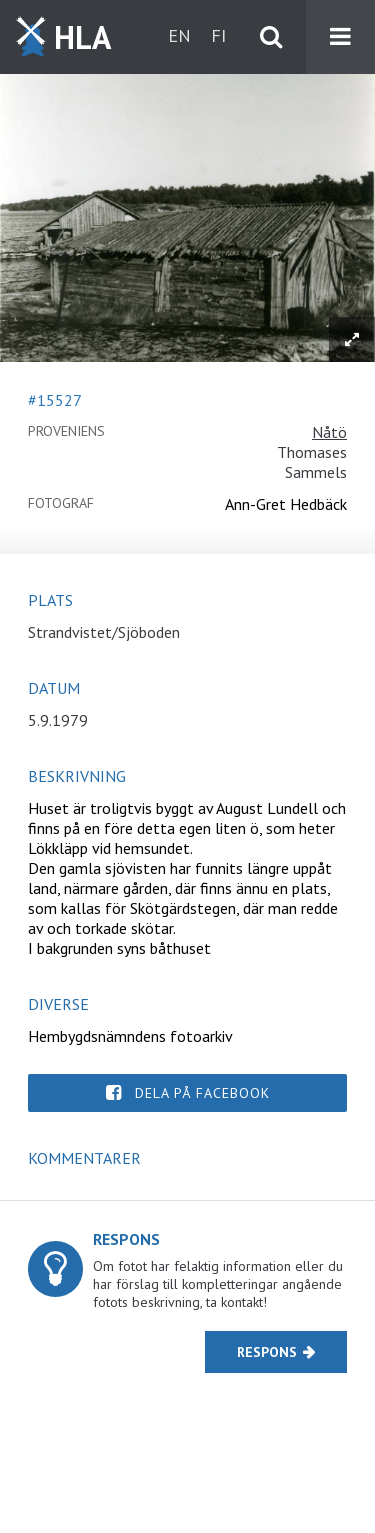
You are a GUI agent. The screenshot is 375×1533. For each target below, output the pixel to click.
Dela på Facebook (202, 1093)
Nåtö (329, 432)
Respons (267, 1352)
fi (218, 35)
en (179, 35)
